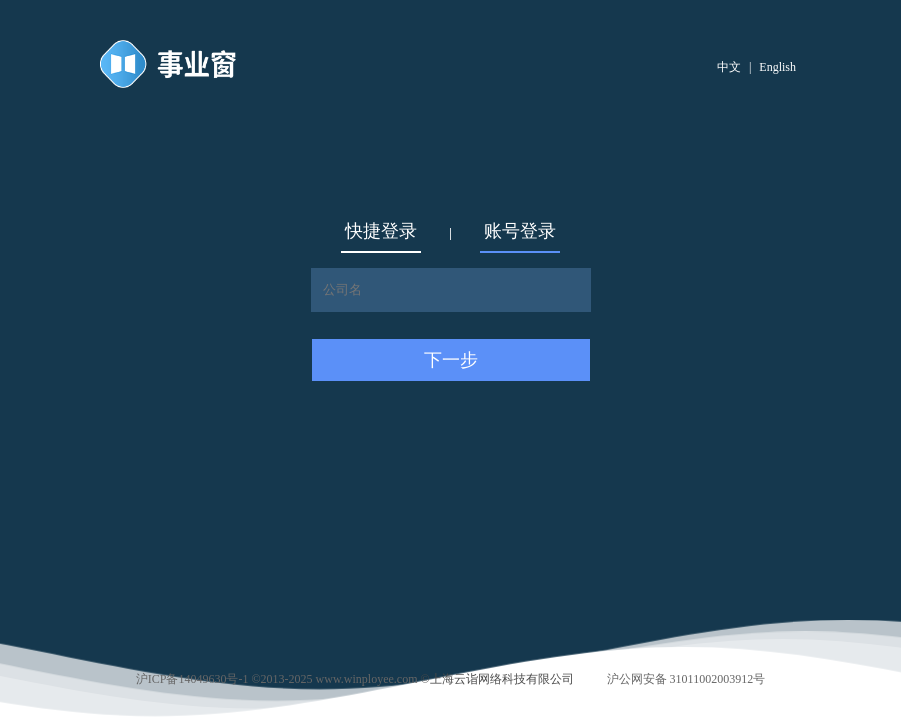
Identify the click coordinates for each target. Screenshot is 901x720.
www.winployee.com (367, 679)
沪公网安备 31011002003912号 (686, 679)
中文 (729, 67)
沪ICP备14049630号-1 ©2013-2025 (224, 679)
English (777, 67)
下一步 (451, 360)
